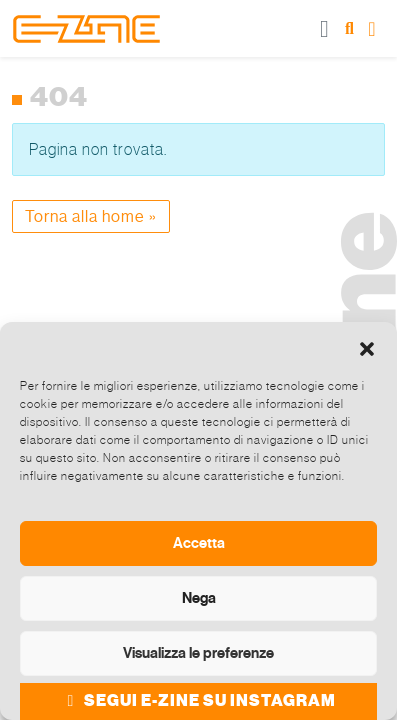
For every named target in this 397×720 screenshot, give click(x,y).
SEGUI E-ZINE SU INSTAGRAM (198, 701)
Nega (199, 598)
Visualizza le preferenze (198, 653)
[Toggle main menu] (325, 28)
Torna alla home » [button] (91, 216)
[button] (367, 347)
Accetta (199, 543)
